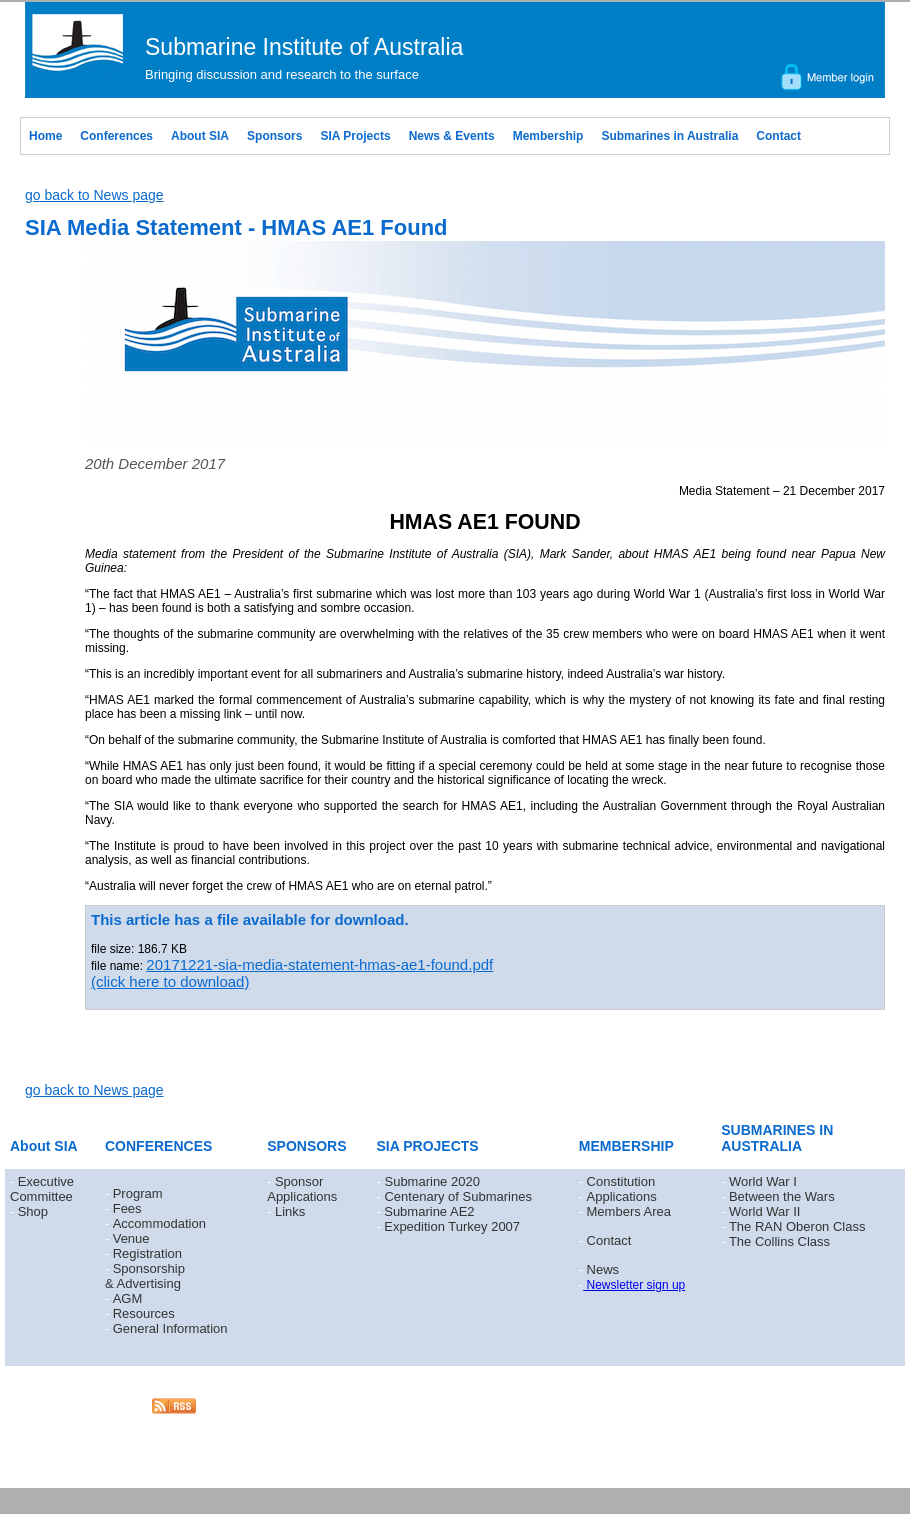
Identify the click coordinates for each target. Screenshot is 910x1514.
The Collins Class (779, 1241)
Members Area (629, 1211)
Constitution (621, 1181)
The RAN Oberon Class (797, 1226)
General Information (170, 1328)
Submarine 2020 (431, 1181)
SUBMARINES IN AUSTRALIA (777, 1138)
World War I (763, 1181)
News (603, 1269)
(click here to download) (170, 981)
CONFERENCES (158, 1146)
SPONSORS (306, 1146)
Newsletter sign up (634, 1285)
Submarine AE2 (429, 1211)
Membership (548, 136)
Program (138, 1193)
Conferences (116, 136)
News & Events (452, 136)
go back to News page (94, 195)
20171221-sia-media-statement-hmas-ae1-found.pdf (319, 964)
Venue (131, 1238)
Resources (144, 1313)
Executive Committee (42, 1189)
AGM (128, 1298)
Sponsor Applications (302, 1189)
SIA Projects (355, 136)
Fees (127, 1208)
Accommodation (159, 1223)
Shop (33, 1211)
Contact (778, 136)
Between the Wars (782, 1196)
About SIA (200, 136)
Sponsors (274, 136)
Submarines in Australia (669, 136)
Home (45, 136)
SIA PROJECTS (428, 1146)
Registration (147, 1253)
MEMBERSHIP (626, 1146)
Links (290, 1211)
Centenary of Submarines (457, 1196)
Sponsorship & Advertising (145, 1276)
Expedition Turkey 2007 (452, 1226)
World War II (765, 1211)
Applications (622, 1196)
